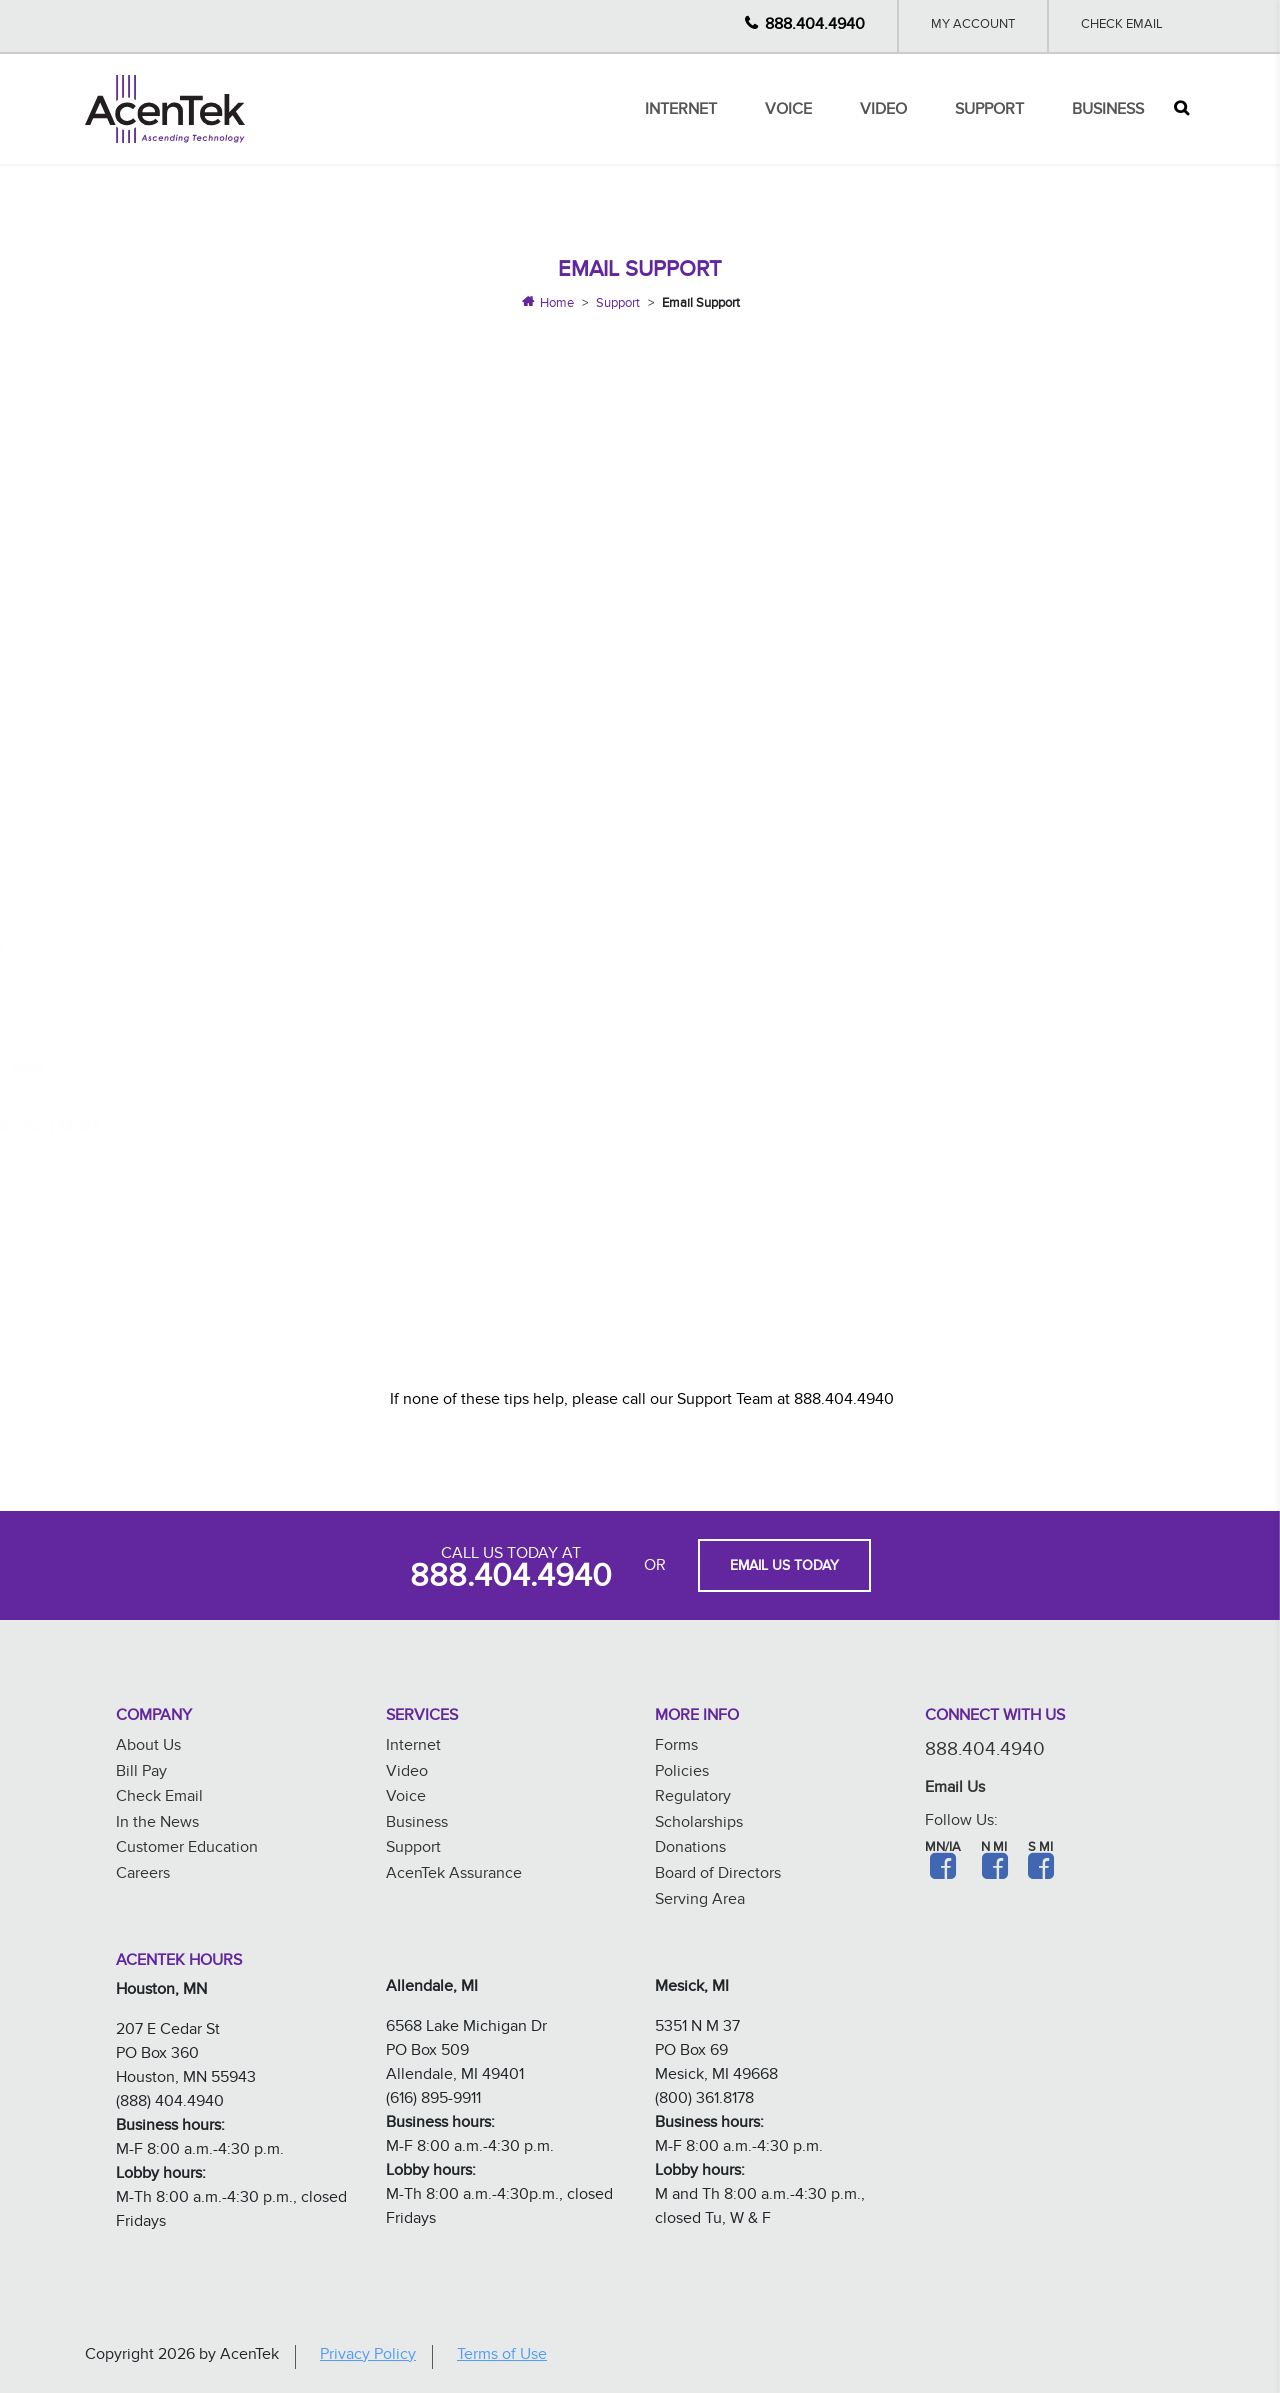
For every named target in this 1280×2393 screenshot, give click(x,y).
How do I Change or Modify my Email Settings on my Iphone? (494, 893)
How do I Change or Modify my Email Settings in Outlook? (481, 1188)
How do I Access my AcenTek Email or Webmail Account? (479, 421)
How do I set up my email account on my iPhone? (448, 539)
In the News (157, 1824)
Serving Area (700, 1901)
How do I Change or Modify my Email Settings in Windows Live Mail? (523, 1070)
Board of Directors (718, 1875)
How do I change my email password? (403, 480)
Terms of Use (502, 2356)
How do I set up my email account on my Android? (452, 598)
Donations (690, 1849)
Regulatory (693, 1798)
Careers (143, 1875)
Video (883, 111)
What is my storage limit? (352, 1306)
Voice (788, 111)
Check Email (1122, 26)
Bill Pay (141, 1773)
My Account (973, 26)
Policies (682, 1773)
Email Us (955, 1789)
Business (1108, 111)
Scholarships (699, 1824)
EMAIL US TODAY (784, 1568)
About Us (148, 1747)
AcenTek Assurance (454, 1875)
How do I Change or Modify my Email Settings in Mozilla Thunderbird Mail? (546, 1129)
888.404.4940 (815, 26)
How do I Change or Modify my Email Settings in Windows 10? (497, 1011)
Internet (681, 111)
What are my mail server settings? (386, 1247)
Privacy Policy (368, 2356)
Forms (676, 1747)
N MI (994, 1849)
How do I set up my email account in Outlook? (435, 775)
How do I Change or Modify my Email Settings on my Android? (499, 952)
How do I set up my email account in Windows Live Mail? (476, 716)
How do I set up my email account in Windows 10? (450, 657)
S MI (1040, 1849)
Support (989, 111)
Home (557, 305)
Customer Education (187, 1849)
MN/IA (943, 1849)
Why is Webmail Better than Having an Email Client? (457, 362)
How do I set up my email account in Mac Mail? (439, 834)
